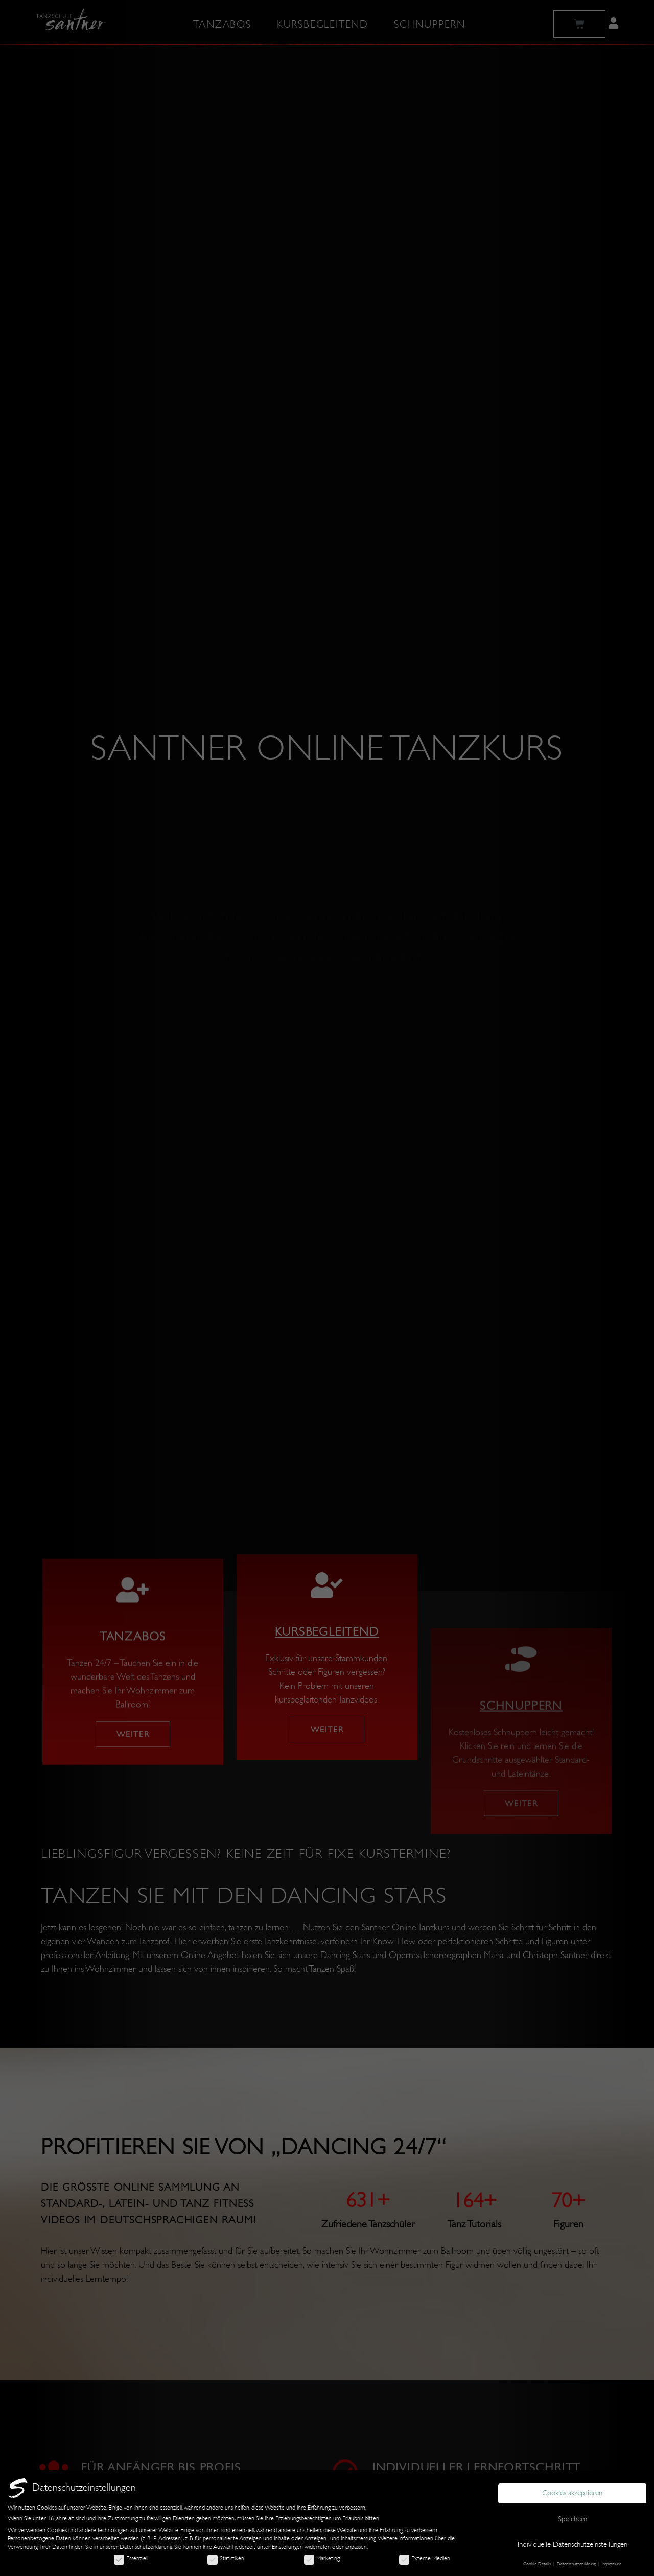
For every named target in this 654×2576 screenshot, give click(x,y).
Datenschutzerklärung (146, 2546)
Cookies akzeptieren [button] (572, 2493)
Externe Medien (424, 2558)
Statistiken (225, 2558)
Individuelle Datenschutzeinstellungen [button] (572, 2544)
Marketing (322, 2558)
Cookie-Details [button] (537, 2563)
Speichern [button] (572, 2519)
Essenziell (131, 2558)
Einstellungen (287, 2546)
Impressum (611, 2563)
